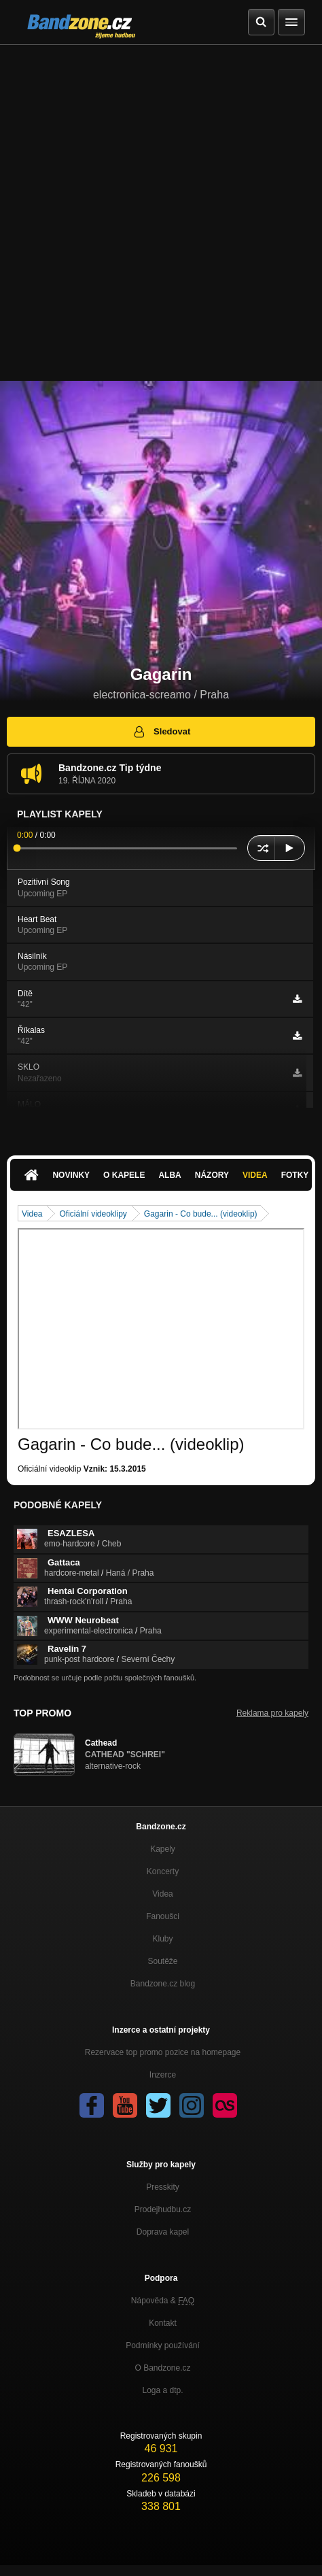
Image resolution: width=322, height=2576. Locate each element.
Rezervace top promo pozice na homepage (162, 2052)
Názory (212, 1175)
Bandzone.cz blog (162, 1983)
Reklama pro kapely (272, 1713)
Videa (255, 1175)
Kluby (162, 1939)
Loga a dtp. (162, 2390)
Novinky (71, 1175)
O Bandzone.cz (162, 2368)
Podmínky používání (163, 2345)
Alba (169, 1175)
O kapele (124, 1175)
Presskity (162, 2187)
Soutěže (162, 1961)
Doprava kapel (163, 2232)
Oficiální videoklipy (92, 1214)
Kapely (162, 1849)
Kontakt (163, 2323)
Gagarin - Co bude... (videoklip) (200, 1214)
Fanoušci (162, 1916)
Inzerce (162, 2075)
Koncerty (163, 1871)
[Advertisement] (161, 213)
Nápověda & (162, 2300)
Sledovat (161, 731)
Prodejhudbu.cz (163, 2209)
